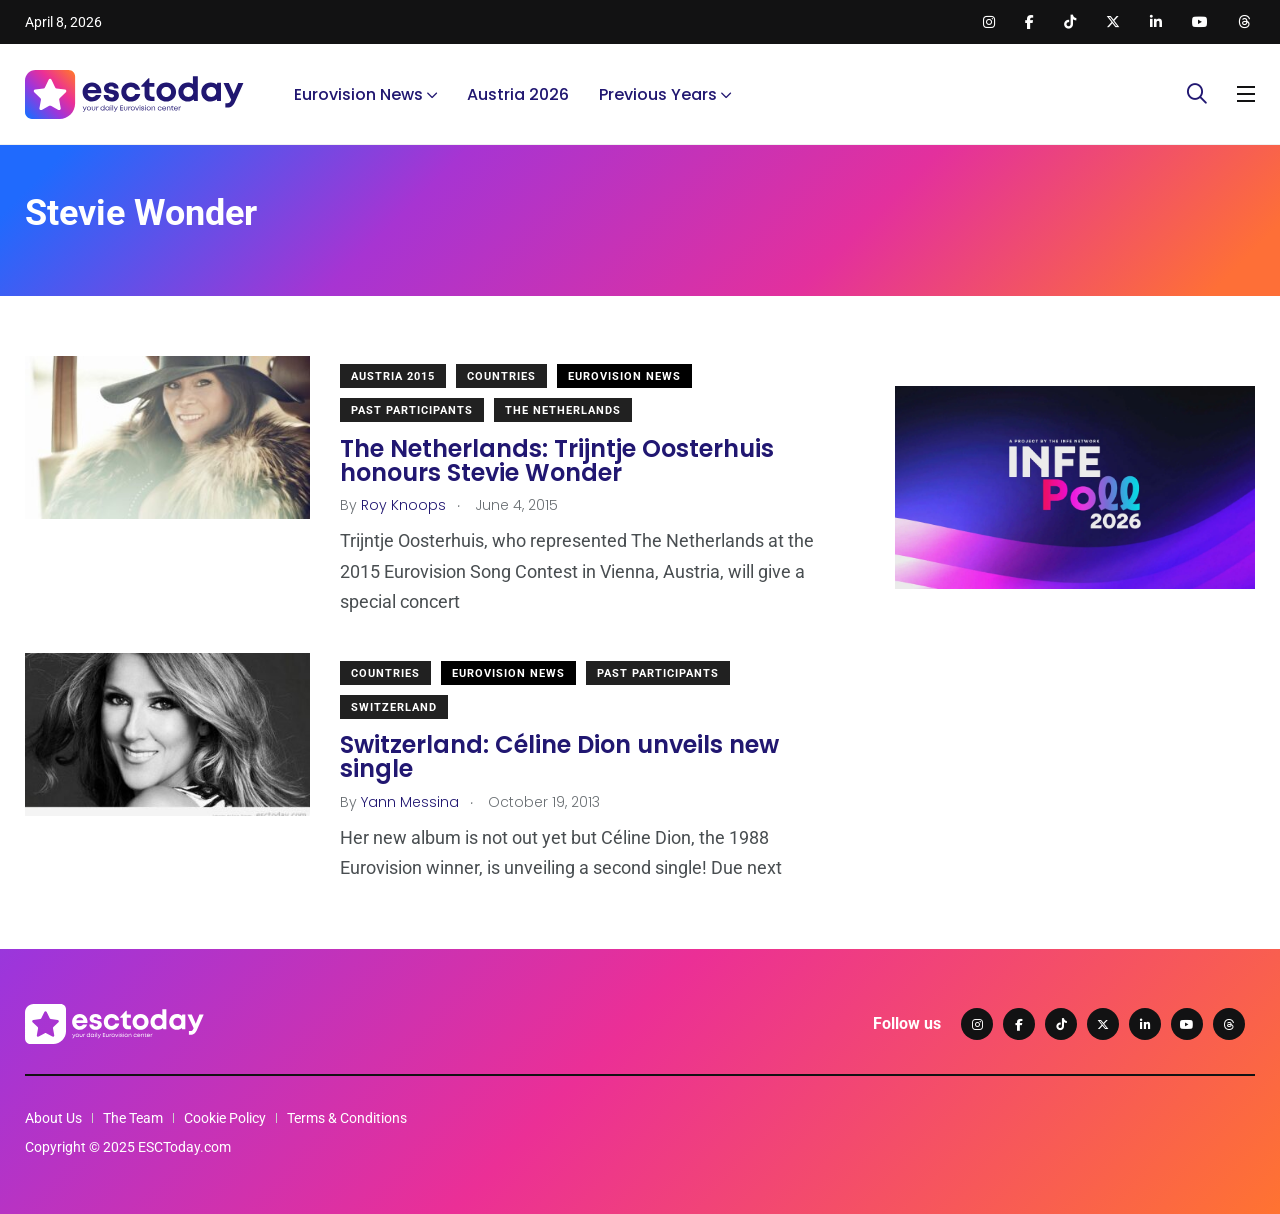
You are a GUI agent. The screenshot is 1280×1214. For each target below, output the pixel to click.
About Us (53, 1118)
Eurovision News (358, 94)
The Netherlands (563, 410)
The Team (133, 1118)
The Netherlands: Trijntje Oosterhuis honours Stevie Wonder (557, 460)
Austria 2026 (518, 94)
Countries (501, 376)
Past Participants (412, 410)
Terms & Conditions (347, 1118)
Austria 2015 (393, 376)
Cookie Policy (225, 1118)
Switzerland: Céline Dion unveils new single (559, 757)
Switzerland (394, 707)
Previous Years (658, 94)
